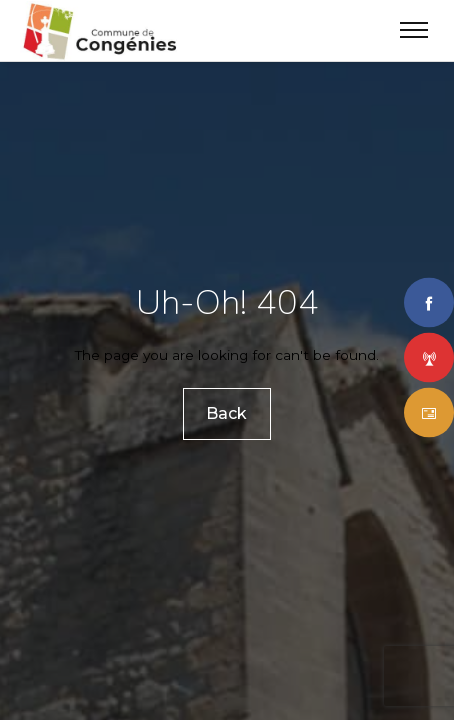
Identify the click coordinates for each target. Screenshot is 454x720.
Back (227, 413)
